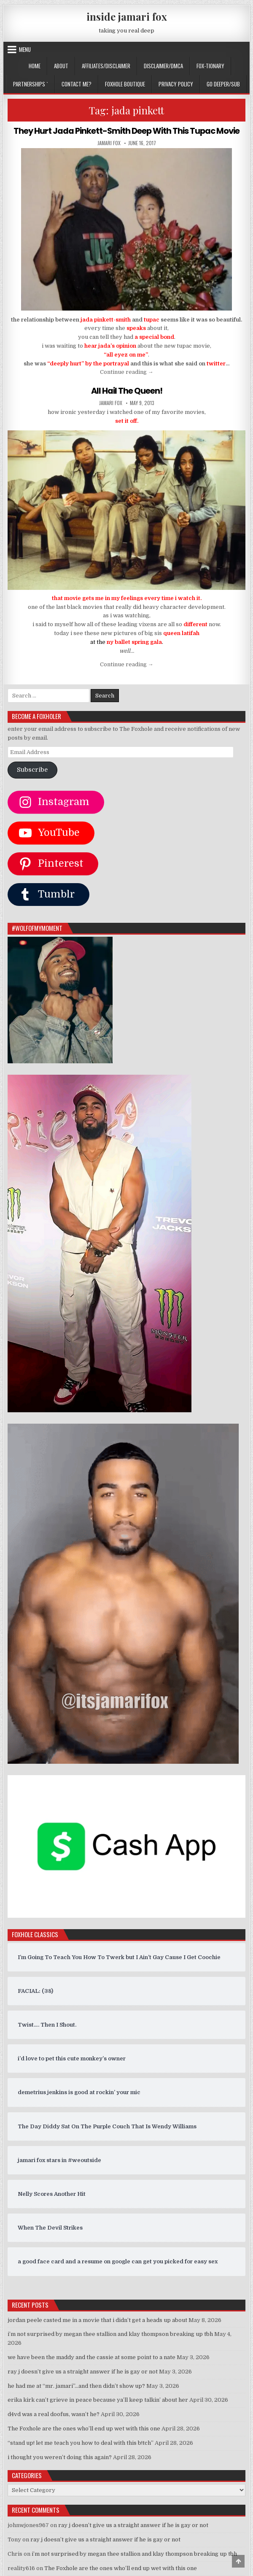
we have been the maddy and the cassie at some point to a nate (91, 2357)
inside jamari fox (126, 16)
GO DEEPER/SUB (223, 84)
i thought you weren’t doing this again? (60, 2456)
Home (34, 66)
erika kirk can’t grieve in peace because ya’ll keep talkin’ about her (98, 2399)
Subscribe (32, 769)
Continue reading (126, 372)
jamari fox (109, 142)
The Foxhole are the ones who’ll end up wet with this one (84, 2428)
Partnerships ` (30, 84)
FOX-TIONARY (210, 66)
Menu (25, 49)
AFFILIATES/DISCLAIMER (106, 66)
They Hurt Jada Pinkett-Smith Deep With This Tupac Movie (126, 131)
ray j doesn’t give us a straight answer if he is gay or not (83, 2371)
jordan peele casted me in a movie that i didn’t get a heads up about (97, 2319)
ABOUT (61, 66)
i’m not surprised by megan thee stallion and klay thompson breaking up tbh (110, 2333)
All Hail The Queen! (127, 391)
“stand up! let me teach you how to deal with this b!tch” (80, 2442)
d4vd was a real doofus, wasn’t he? (54, 2414)
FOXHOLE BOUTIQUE (125, 84)
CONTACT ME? (77, 84)
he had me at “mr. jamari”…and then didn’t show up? (76, 2385)
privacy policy (176, 84)
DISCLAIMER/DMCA (163, 66)
